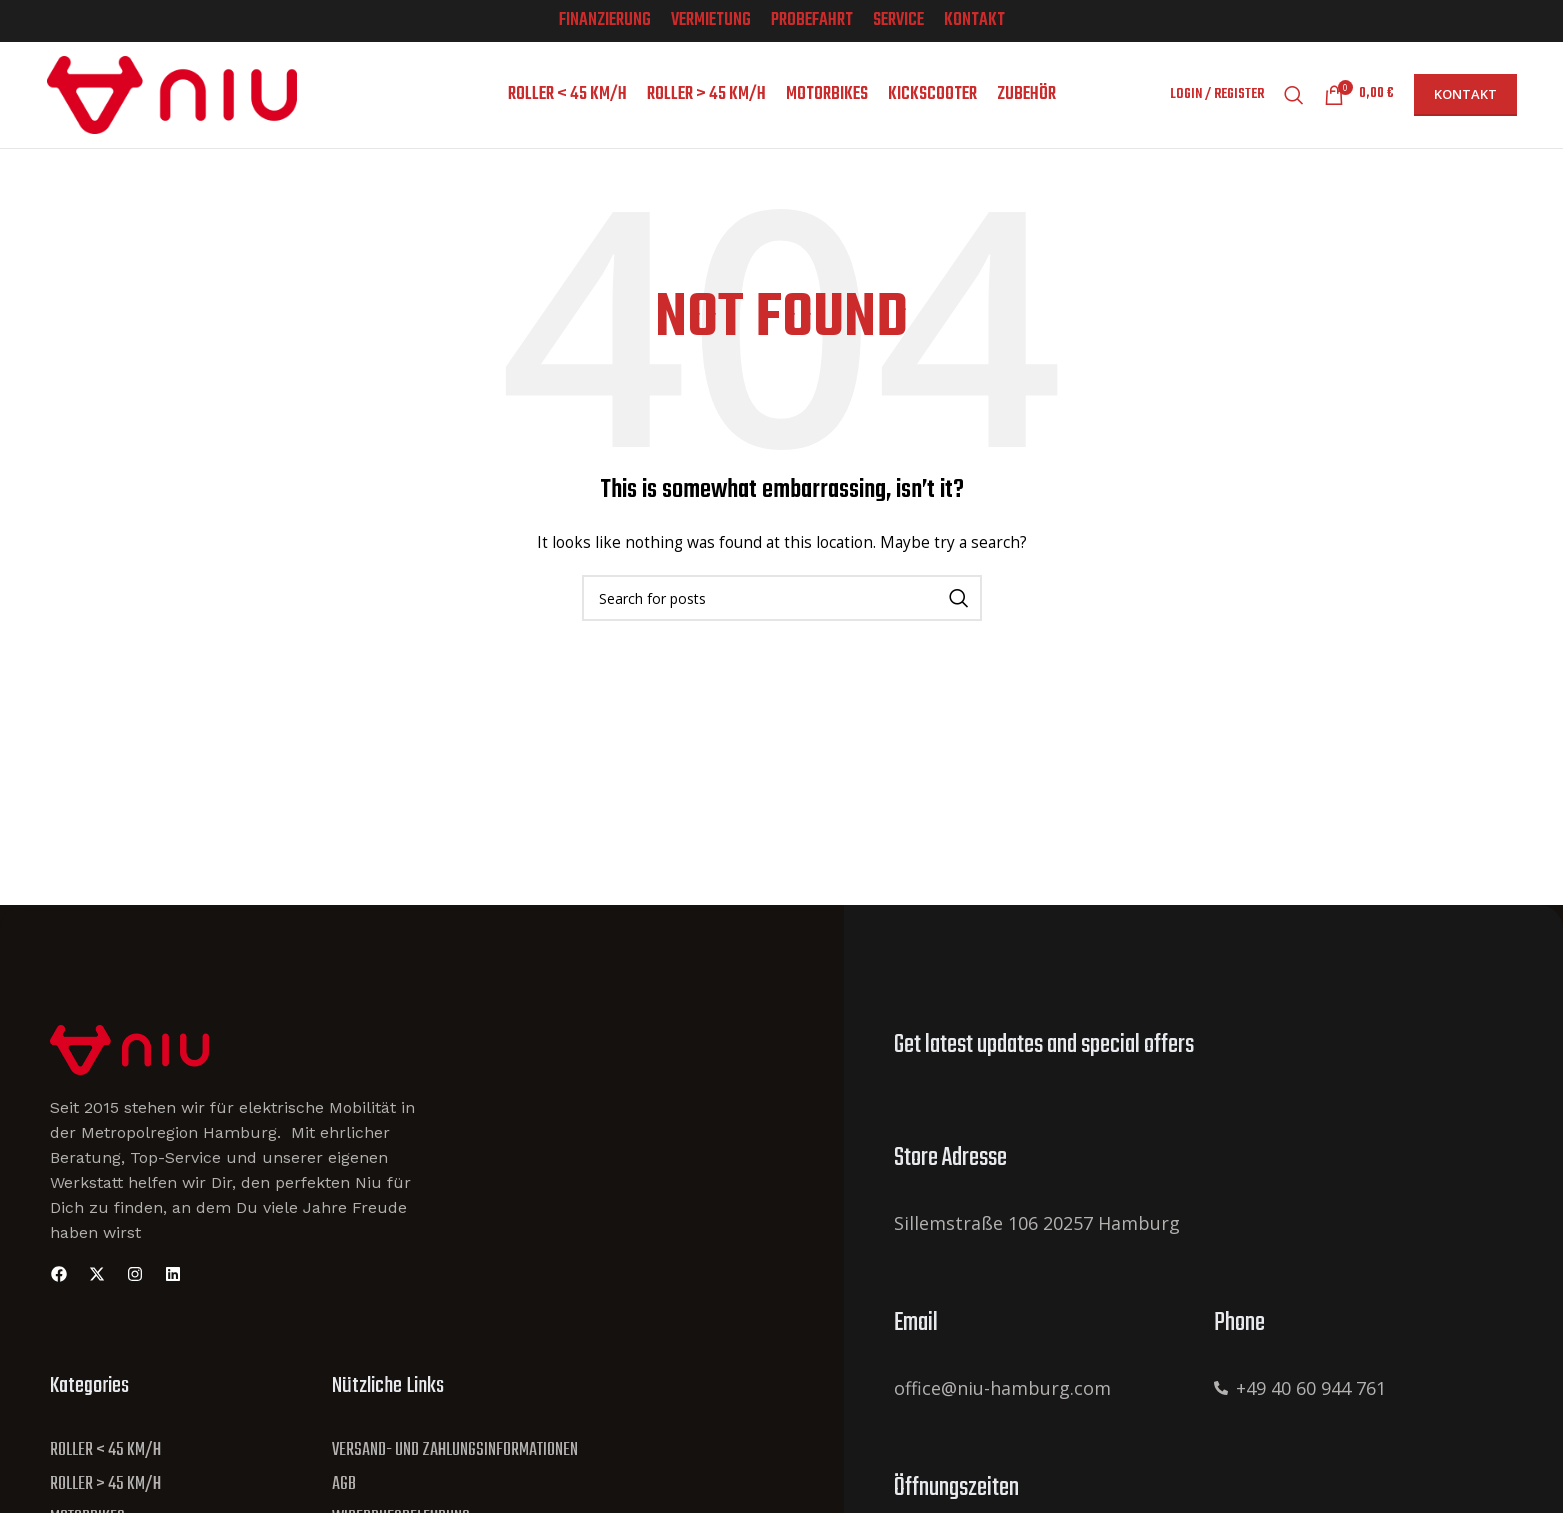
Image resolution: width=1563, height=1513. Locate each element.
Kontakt (1465, 95)
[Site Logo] (129, 1049)
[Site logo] (172, 93)
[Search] (1294, 96)
